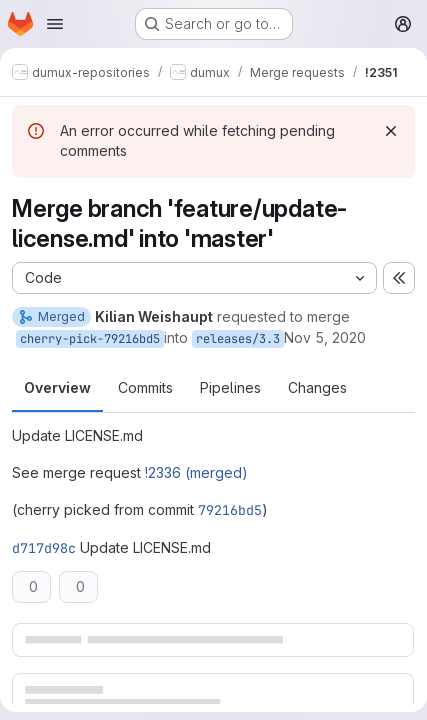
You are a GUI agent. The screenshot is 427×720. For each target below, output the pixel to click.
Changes (317, 387)
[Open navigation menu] (55, 24)
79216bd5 (230, 510)
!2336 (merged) (196, 472)
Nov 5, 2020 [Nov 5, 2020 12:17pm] (325, 337)
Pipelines (230, 387)
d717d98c (44, 548)
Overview (57, 387)
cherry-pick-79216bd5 (90, 339)
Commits (145, 387)
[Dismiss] (391, 131)
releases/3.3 (238, 339)
